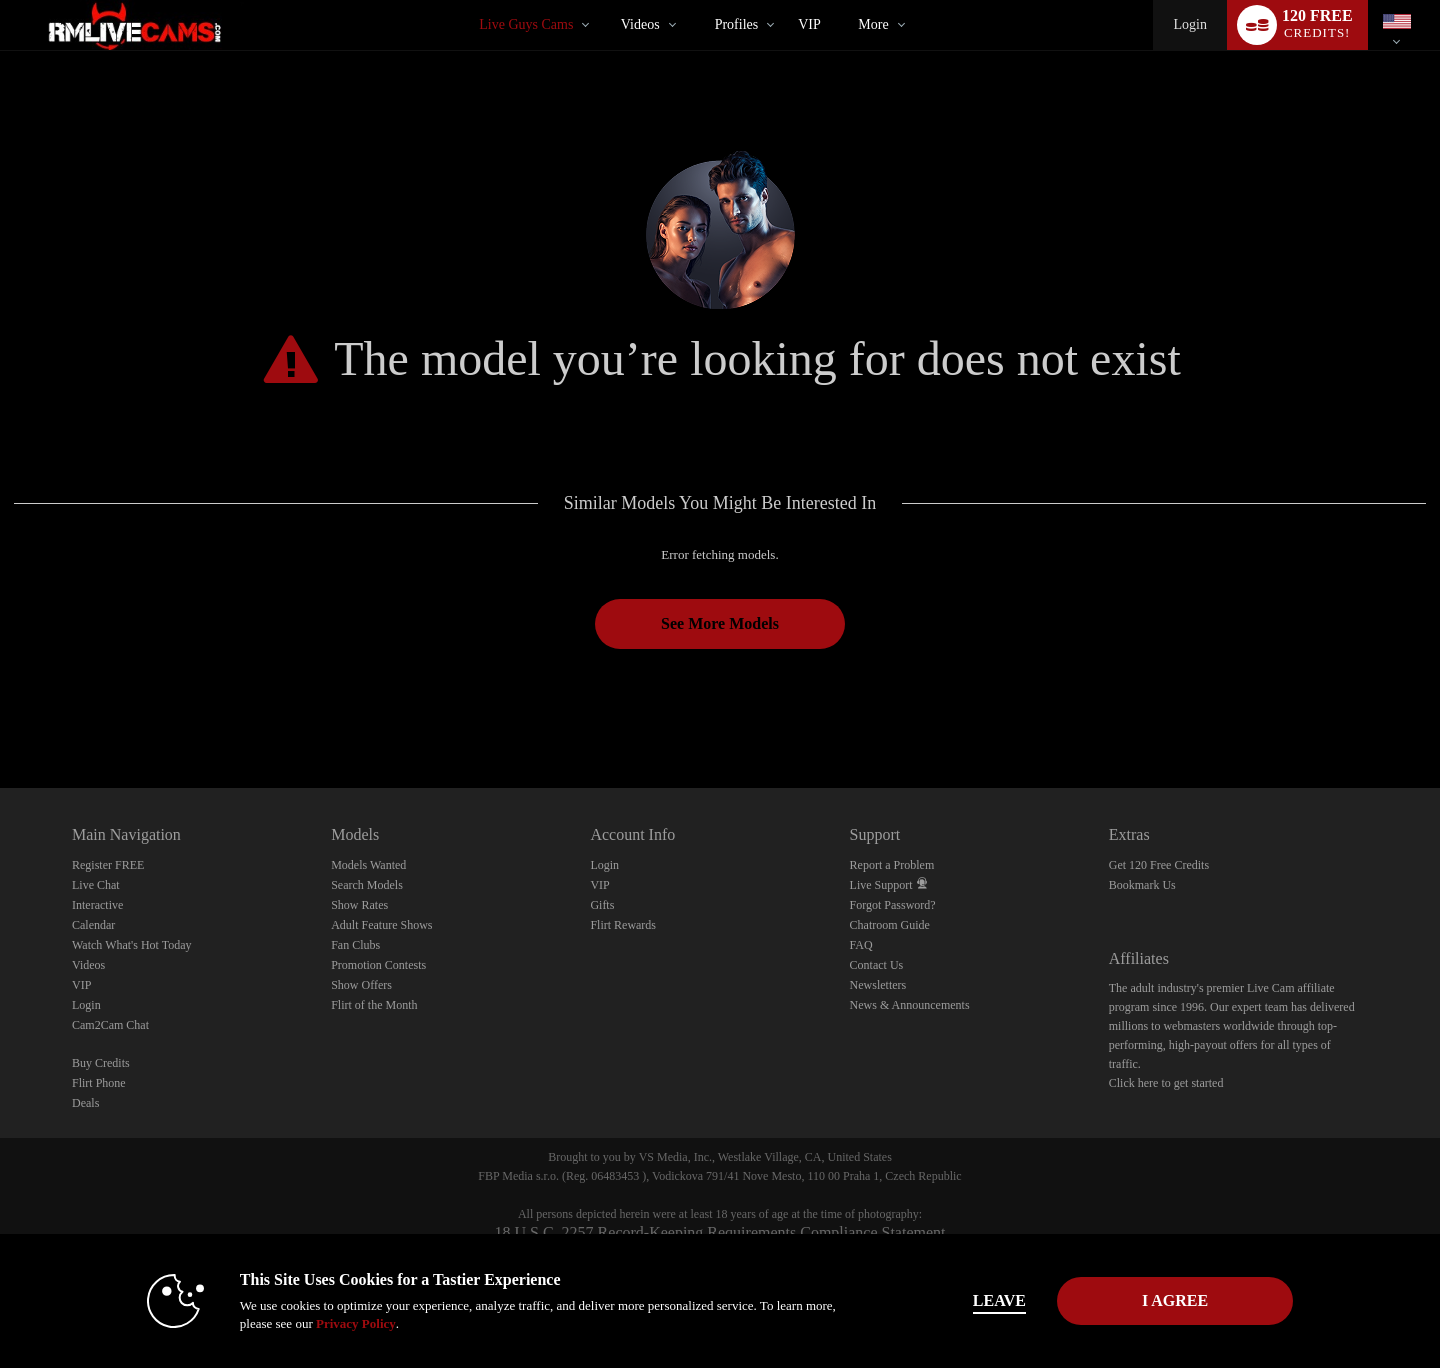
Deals (85, 1103)
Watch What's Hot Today (132, 945)
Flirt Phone (99, 1083)
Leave (999, 1300)
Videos (640, 24)
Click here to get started (1166, 1083)
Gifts (602, 905)
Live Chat (96, 885)
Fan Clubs (355, 945)
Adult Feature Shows (381, 925)
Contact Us (877, 965)
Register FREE (108, 865)
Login (1189, 24)
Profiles (737, 24)
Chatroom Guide (890, 925)
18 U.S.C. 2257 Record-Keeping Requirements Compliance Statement (719, 1232)
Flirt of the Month (374, 1005)
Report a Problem (892, 865)
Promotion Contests (378, 965)
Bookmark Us (1142, 885)
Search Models (367, 885)
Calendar (93, 925)
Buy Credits (101, 1063)
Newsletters (878, 985)
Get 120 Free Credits (1159, 865)
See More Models (720, 623)
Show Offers (361, 985)
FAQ (861, 945)
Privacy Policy (356, 1323)
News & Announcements (910, 1005)
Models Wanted (368, 865)
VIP (809, 24)
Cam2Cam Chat (110, 1025)
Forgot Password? (893, 905)
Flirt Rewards (623, 925)
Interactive (97, 905)
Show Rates (359, 905)
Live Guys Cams (526, 24)
